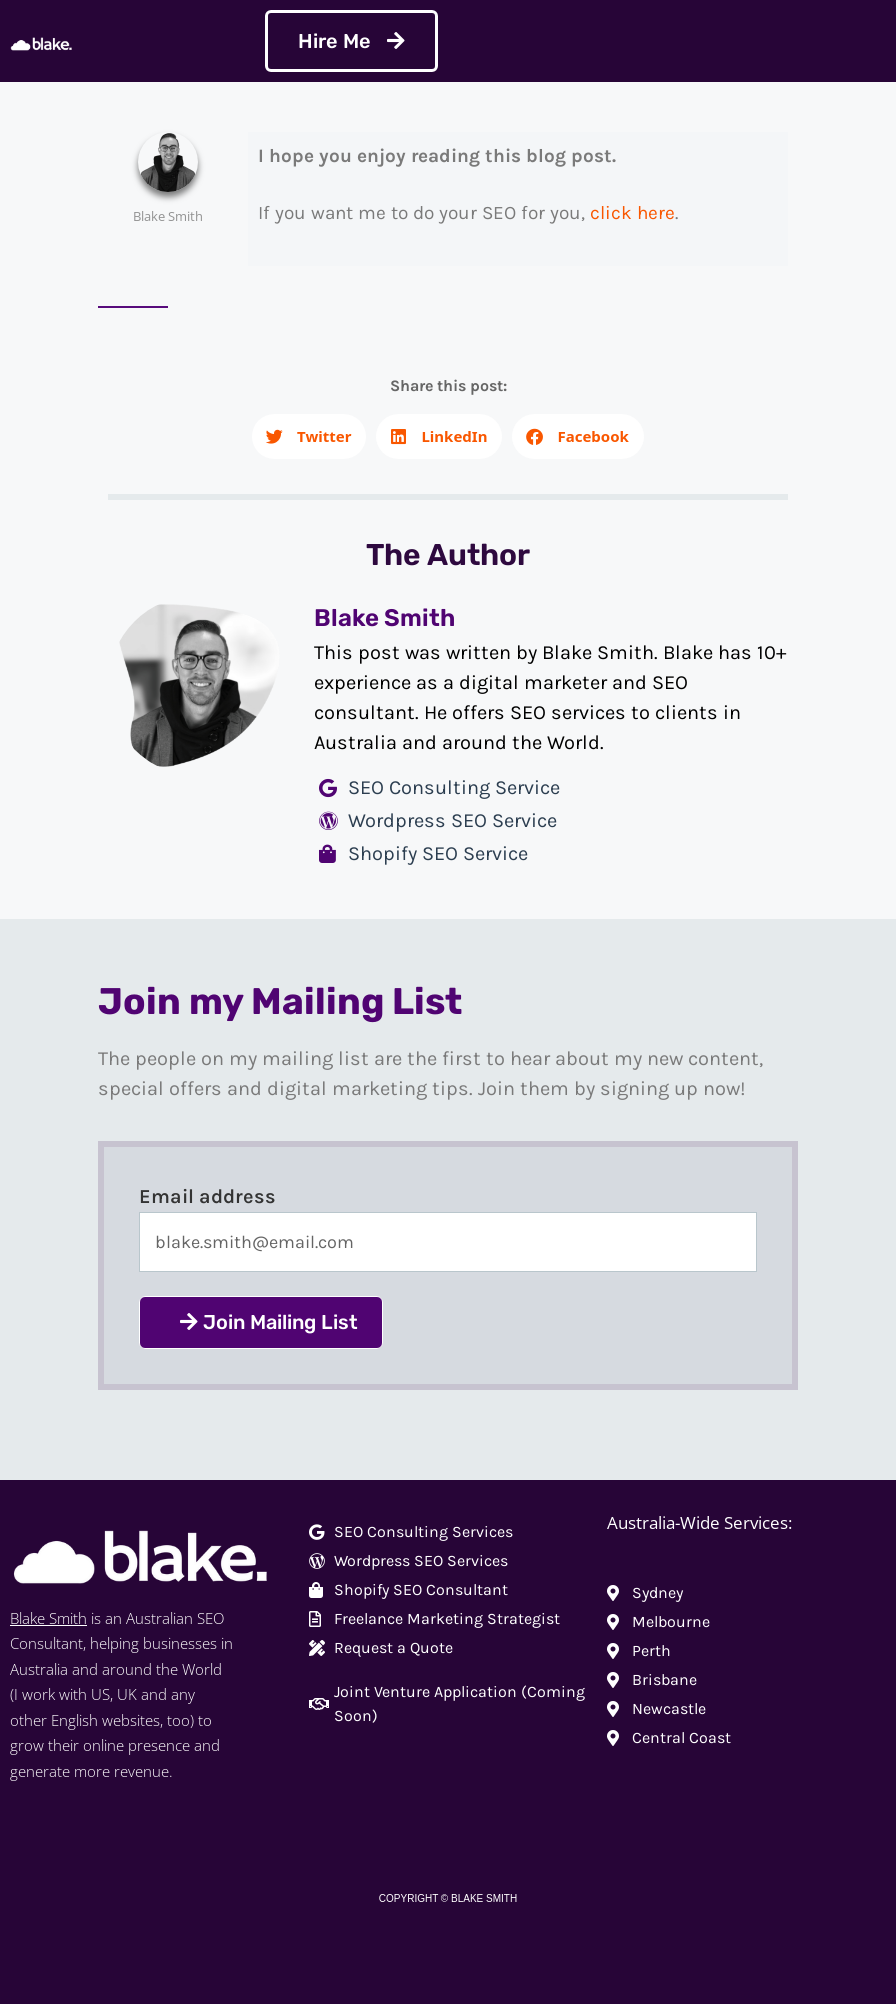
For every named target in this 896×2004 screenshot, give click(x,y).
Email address (207, 1196)
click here (632, 213)
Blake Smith (48, 1618)
